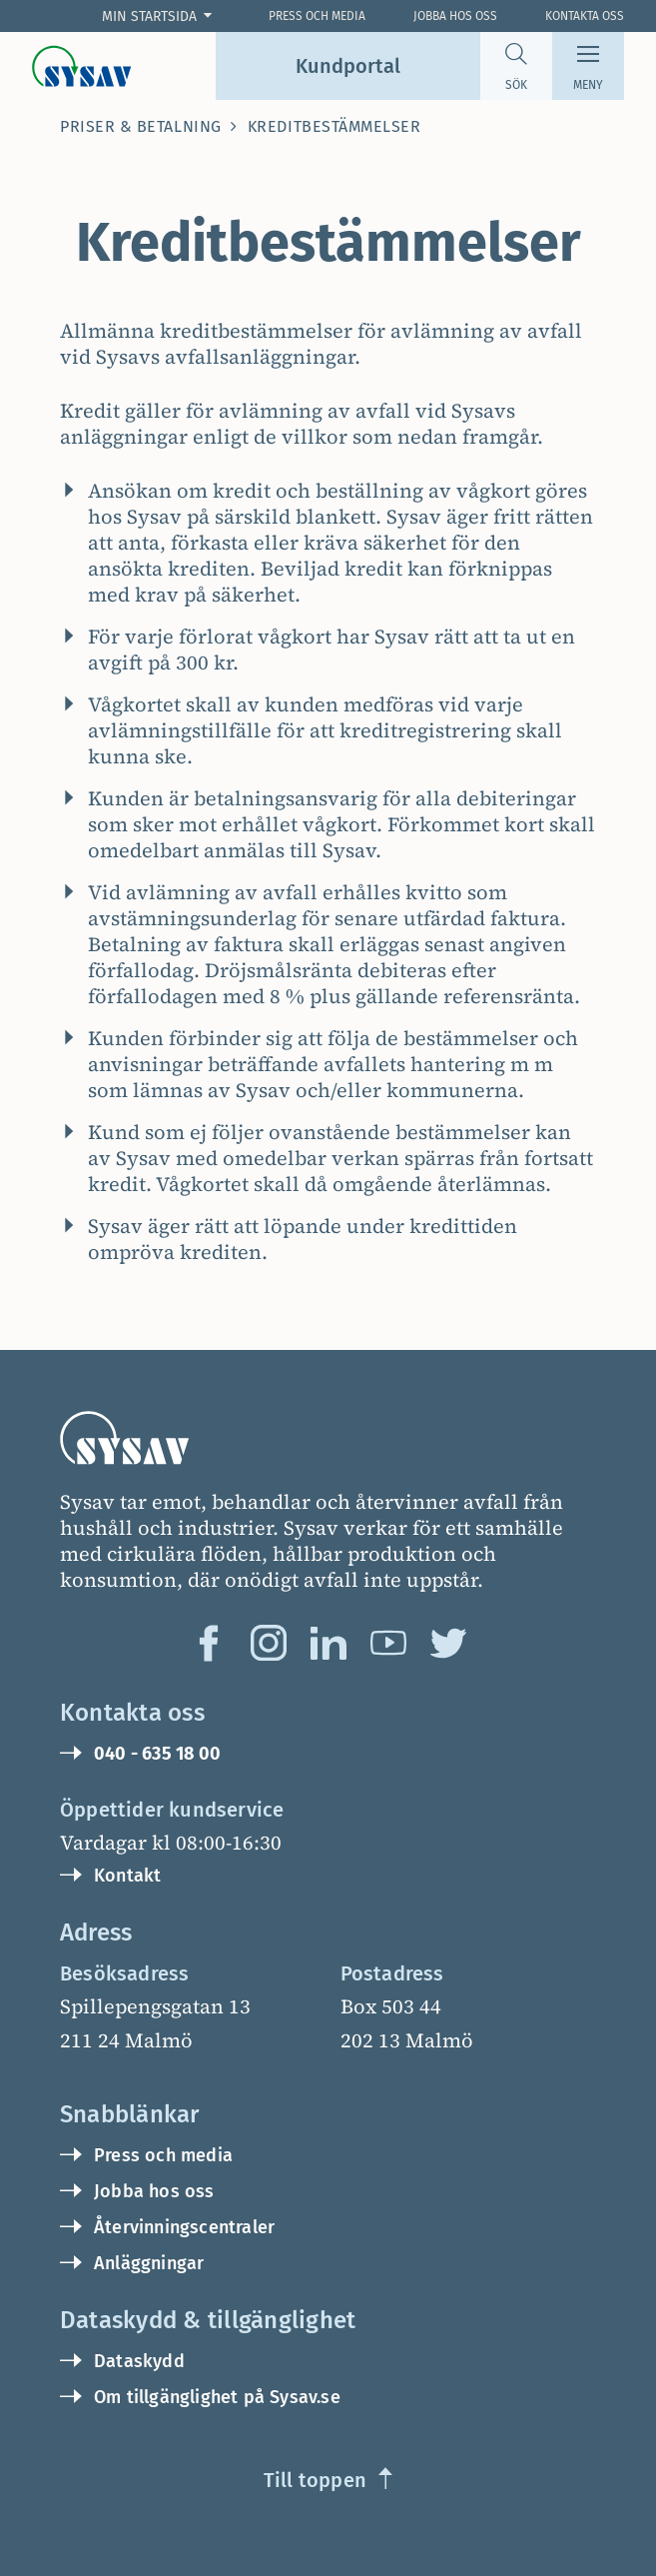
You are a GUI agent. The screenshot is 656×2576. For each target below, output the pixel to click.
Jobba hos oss (455, 16)
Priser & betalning (141, 126)
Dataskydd (139, 2361)
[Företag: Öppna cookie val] (161, 16)
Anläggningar (149, 2263)
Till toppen (315, 2480)
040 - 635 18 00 (157, 1754)
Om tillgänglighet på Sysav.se (217, 2397)
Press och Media (317, 16)
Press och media (163, 2155)
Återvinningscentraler (184, 2227)
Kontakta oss (584, 16)
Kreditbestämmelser (334, 126)
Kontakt (127, 1876)
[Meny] (588, 66)
